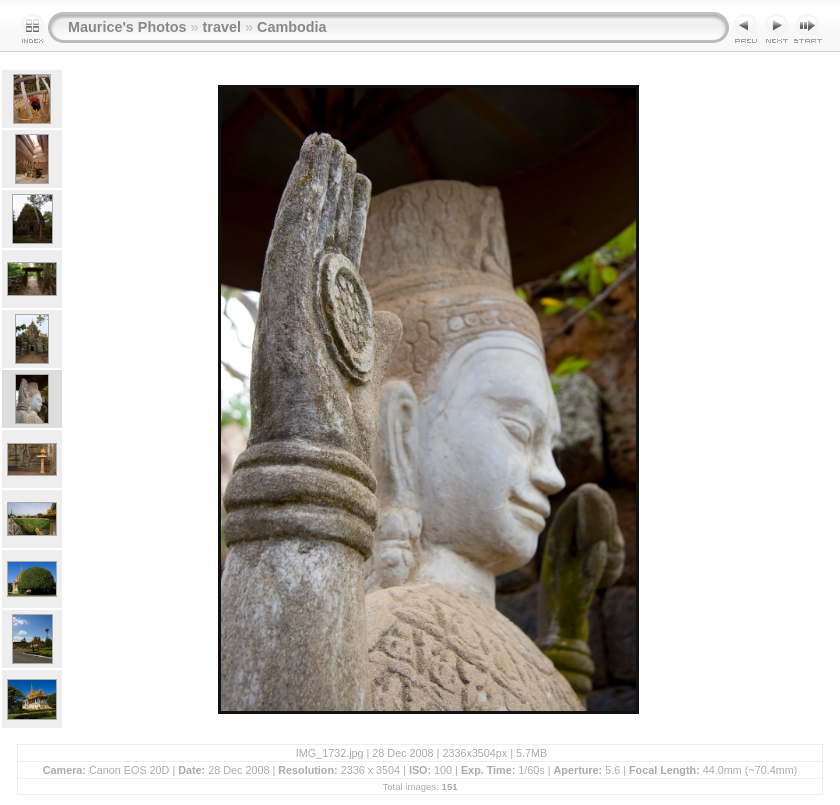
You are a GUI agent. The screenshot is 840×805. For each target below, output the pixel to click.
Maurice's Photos (127, 27)
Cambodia (292, 27)
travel (222, 27)
